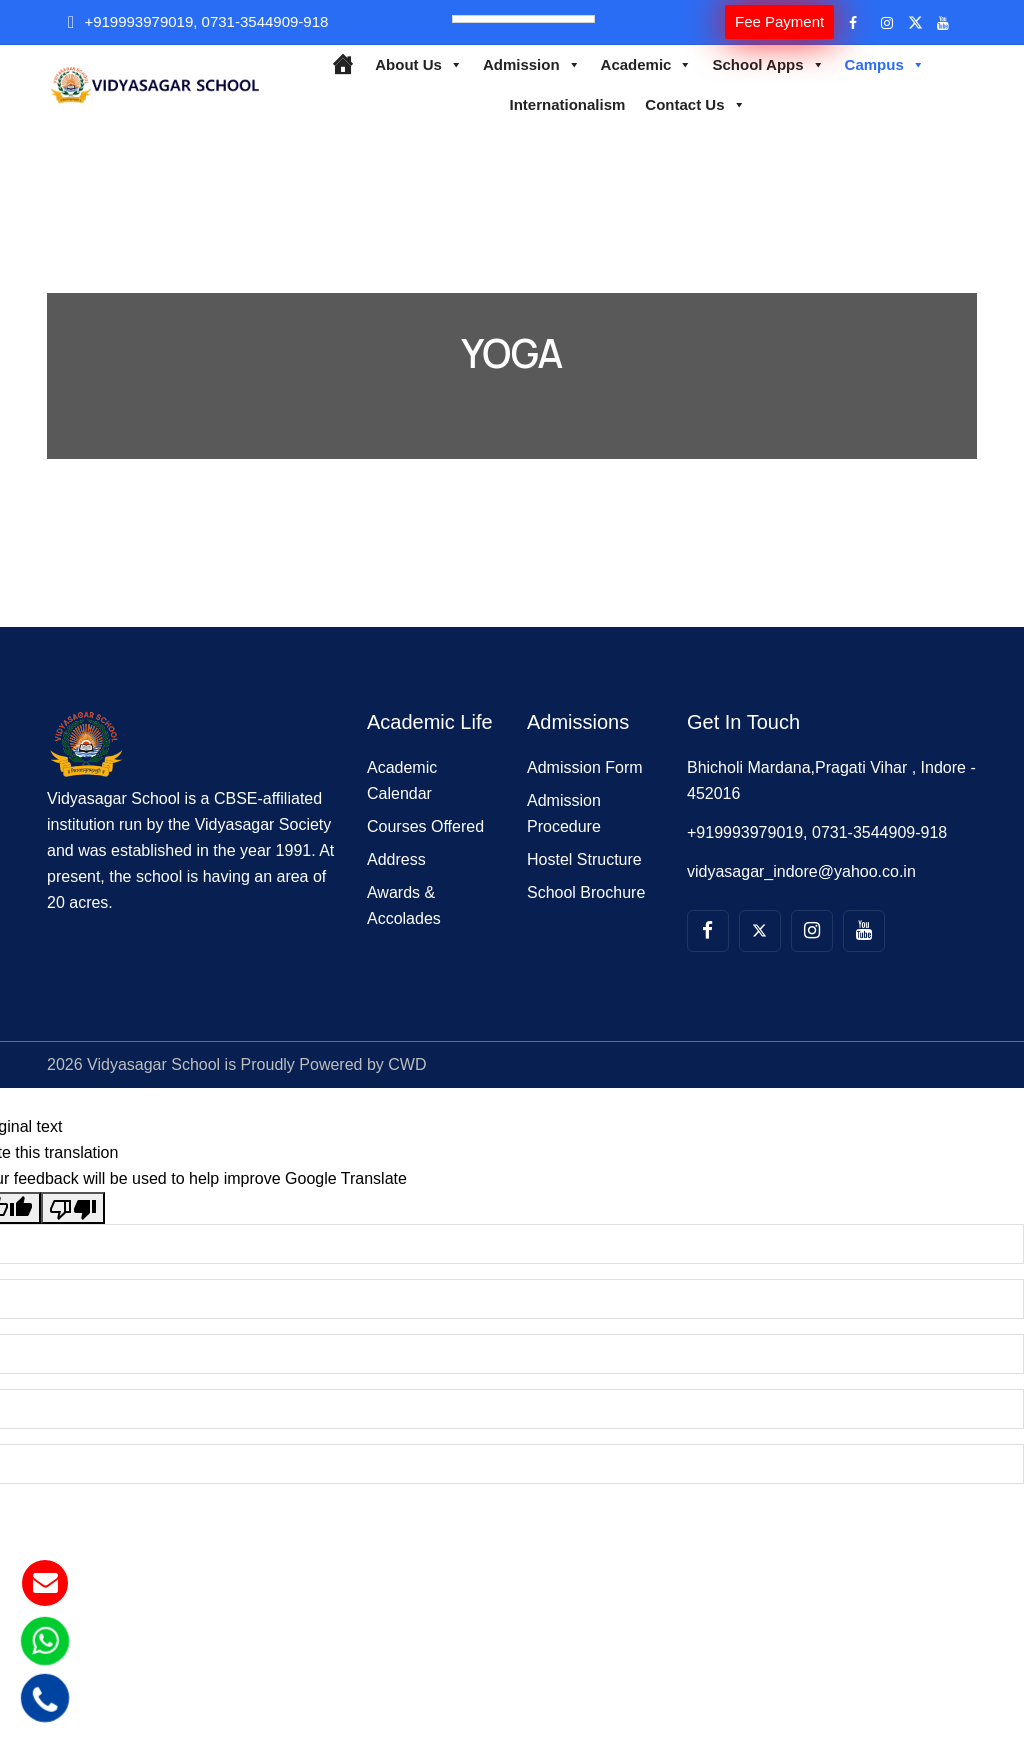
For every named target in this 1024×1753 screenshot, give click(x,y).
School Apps (768, 65)
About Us (419, 65)
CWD (407, 1064)
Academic (647, 65)
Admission (532, 65)
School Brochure (586, 892)
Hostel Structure (584, 859)
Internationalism (567, 104)
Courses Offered (425, 826)
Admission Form (585, 767)
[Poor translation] (73, 1208)
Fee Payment (779, 21)
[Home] (342, 65)
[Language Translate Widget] (523, 19)
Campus (885, 65)
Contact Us (695, 105)
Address (396, 859)
